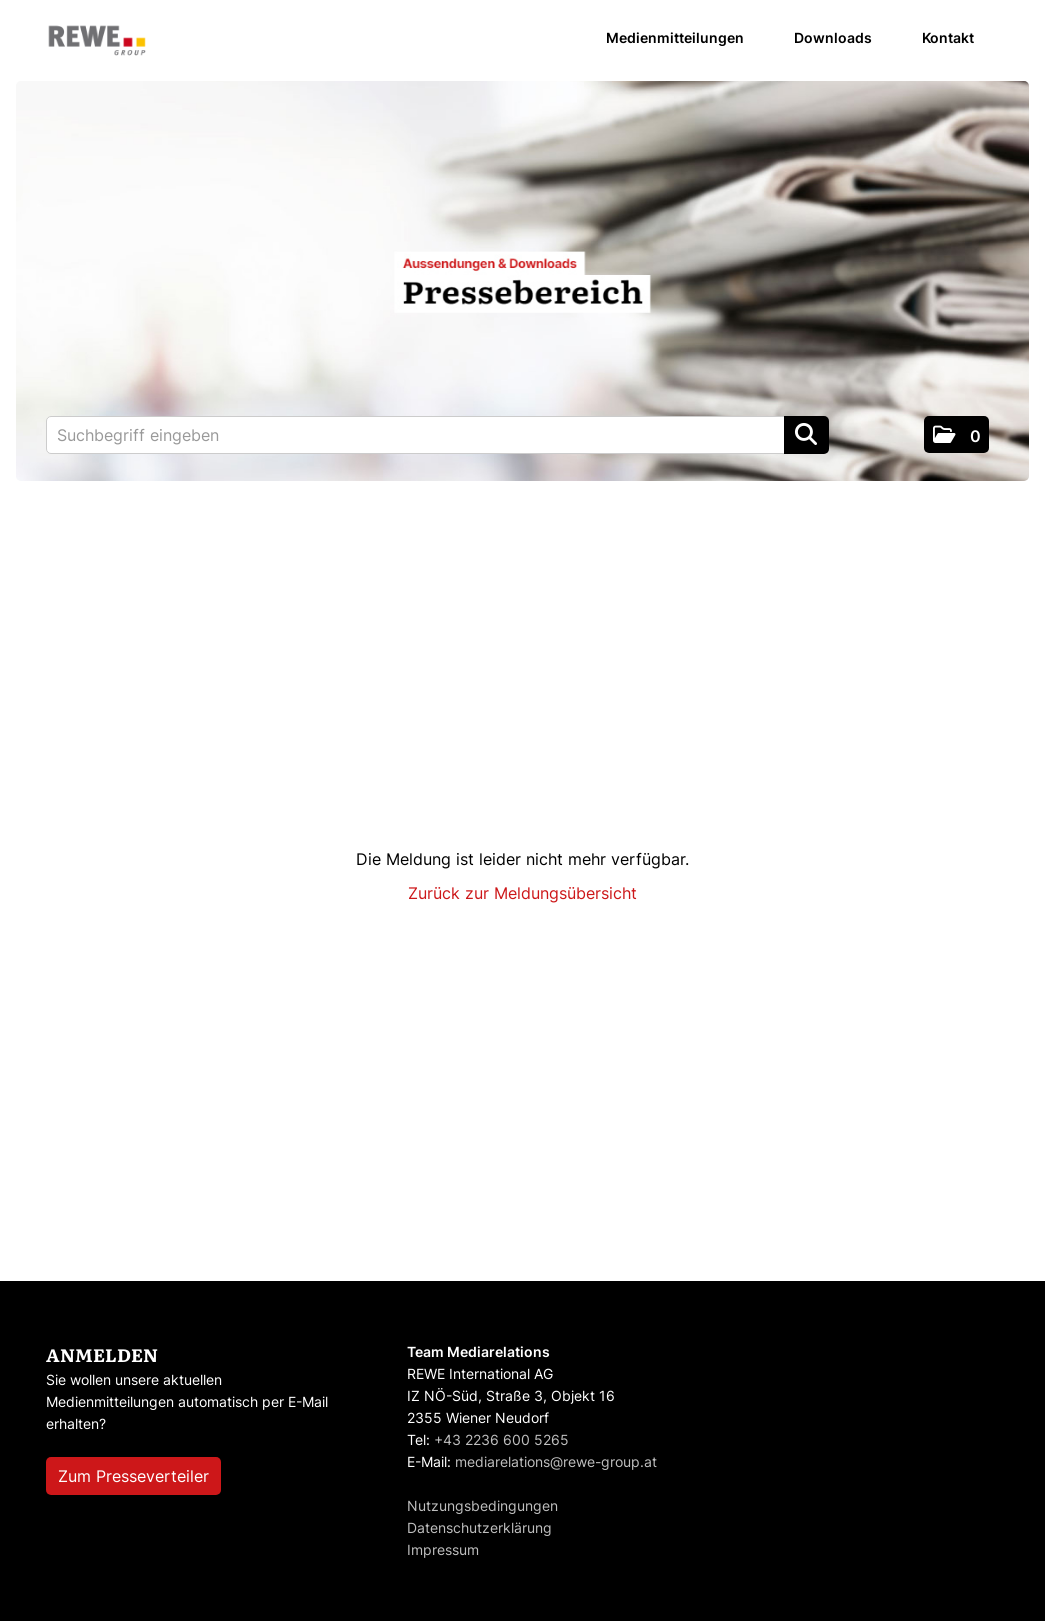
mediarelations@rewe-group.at (556, 1461)
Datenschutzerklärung (479, 1527)
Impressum (443, 1549)
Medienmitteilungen (675, 37)
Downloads (833, 37)
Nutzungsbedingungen (482, 1505)
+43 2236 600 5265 (501, 1439)
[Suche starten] (806, 435)
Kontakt (948, 37)
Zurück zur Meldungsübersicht (522, 893)
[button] (956, 434)
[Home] (97, 41)
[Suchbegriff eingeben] (437, 435)
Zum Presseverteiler (133, 1476)
